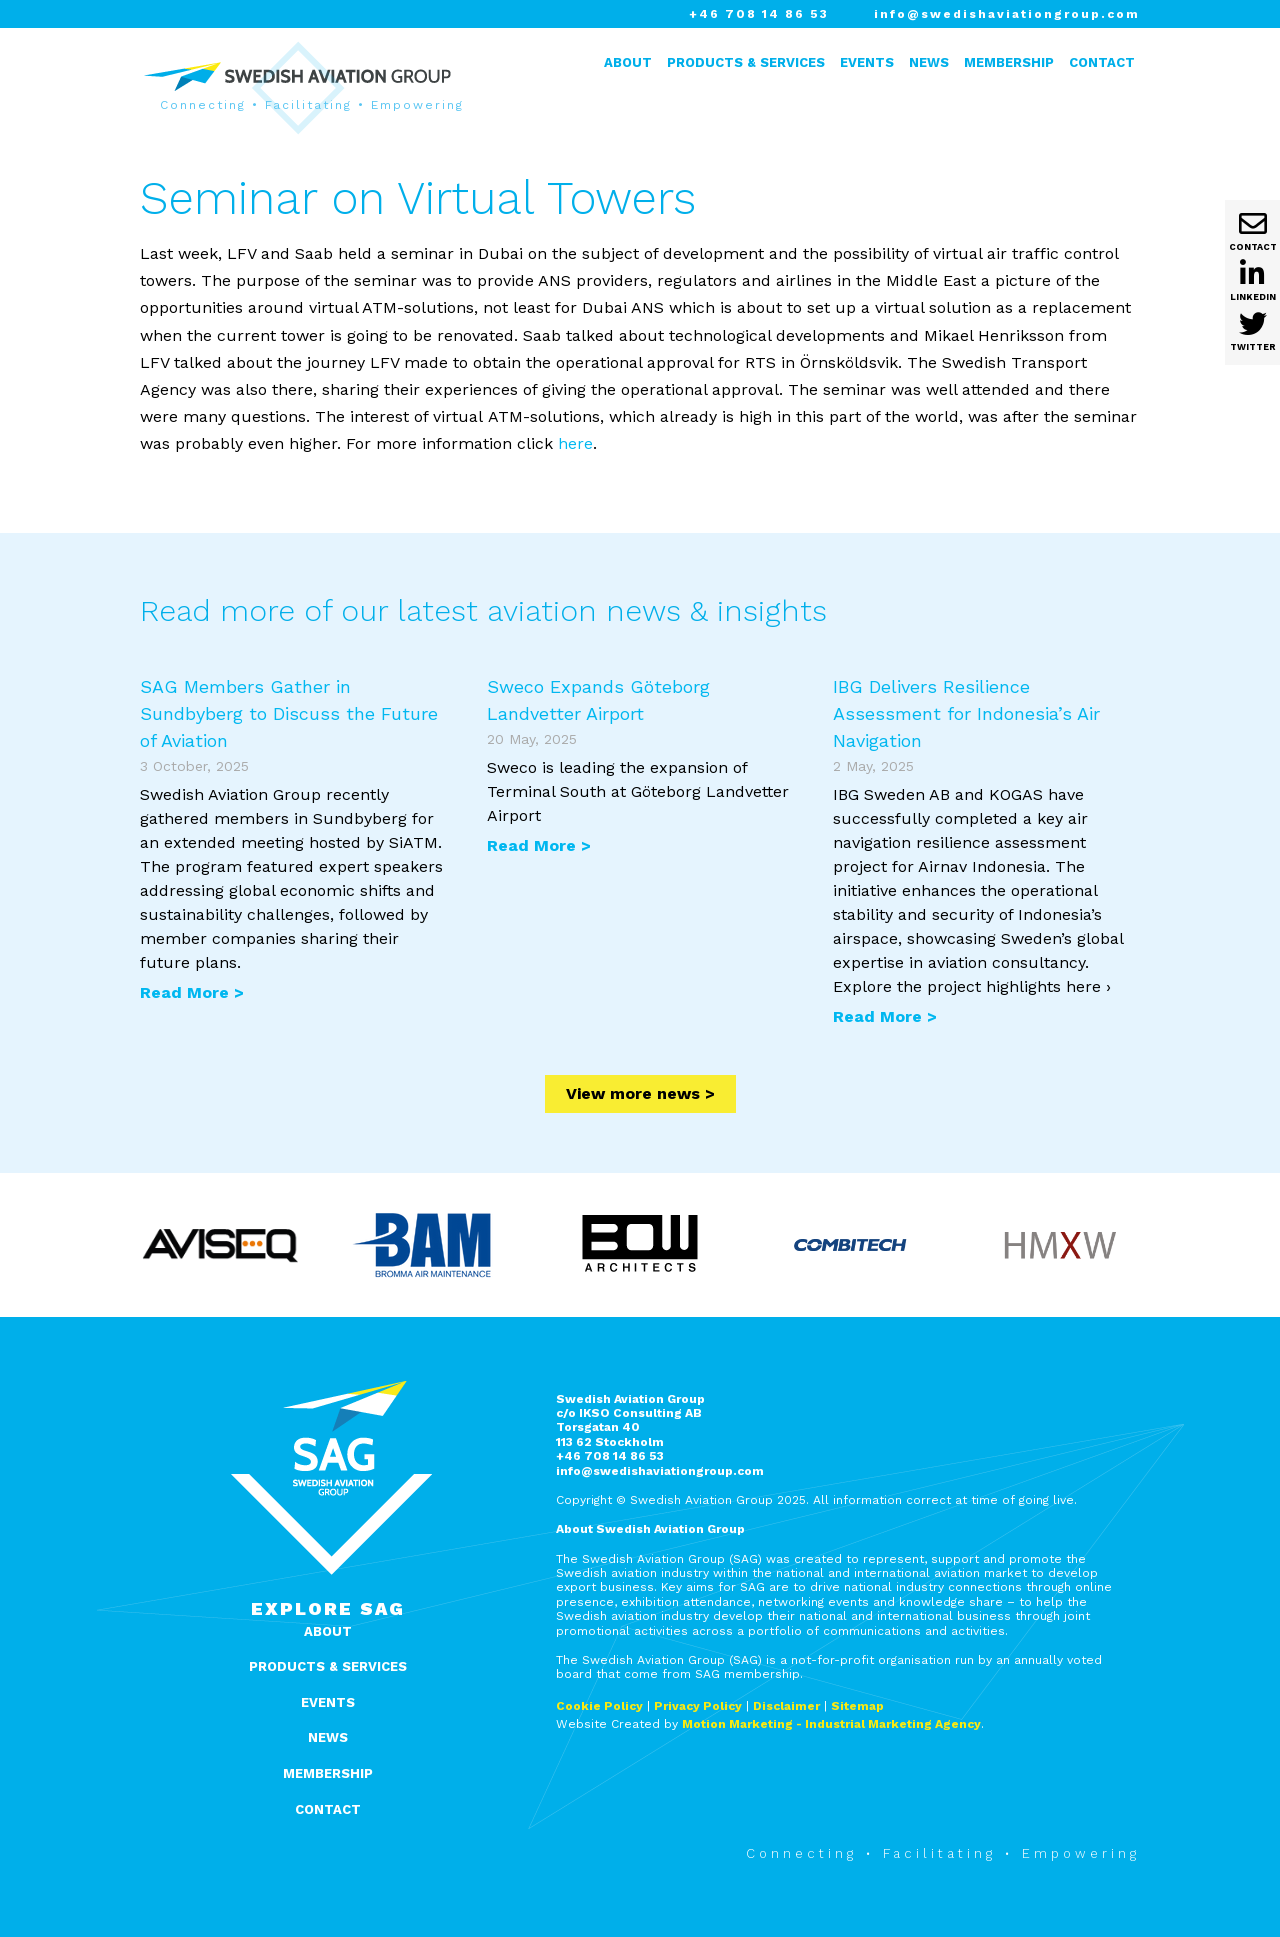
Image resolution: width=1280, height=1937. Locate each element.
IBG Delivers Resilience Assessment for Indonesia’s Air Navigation (966, 713)
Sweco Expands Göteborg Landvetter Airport (598, 700)
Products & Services (746, 62)
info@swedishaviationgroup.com (1007, 14)
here (575, 443)
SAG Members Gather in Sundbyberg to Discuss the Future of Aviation (289, 713)
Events (867, 62)
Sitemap (857, 1706)
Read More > (192, 993)
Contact (1102, 62)
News (929, 62)
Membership (1009, 62)
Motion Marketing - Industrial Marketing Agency (831, 1724)
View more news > (640, 1093)
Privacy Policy (698, 1706)
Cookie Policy (599, 1706)
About (628, 62)
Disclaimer (786, 1706)
